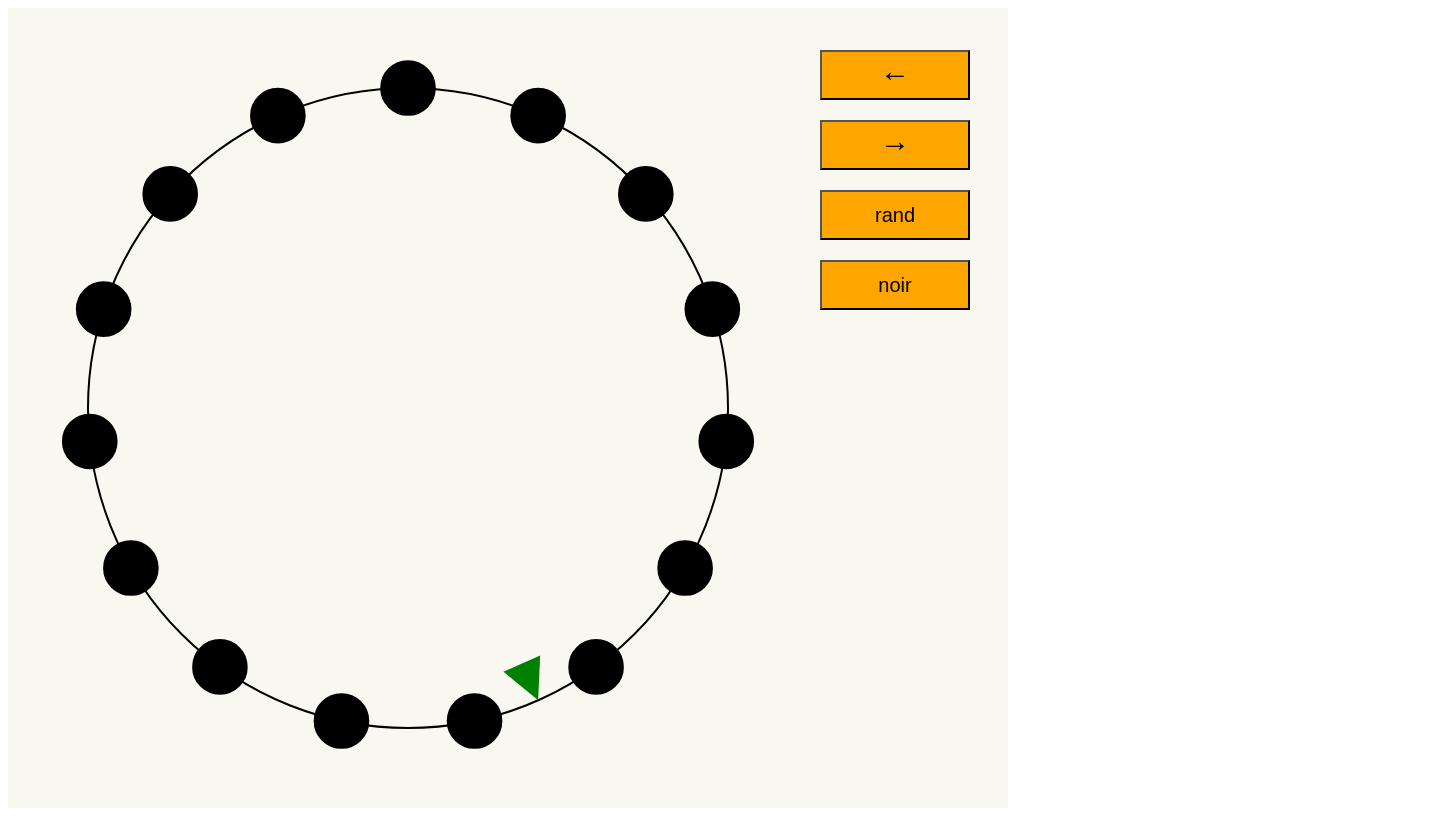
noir (894, 285)
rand (895, 215)
